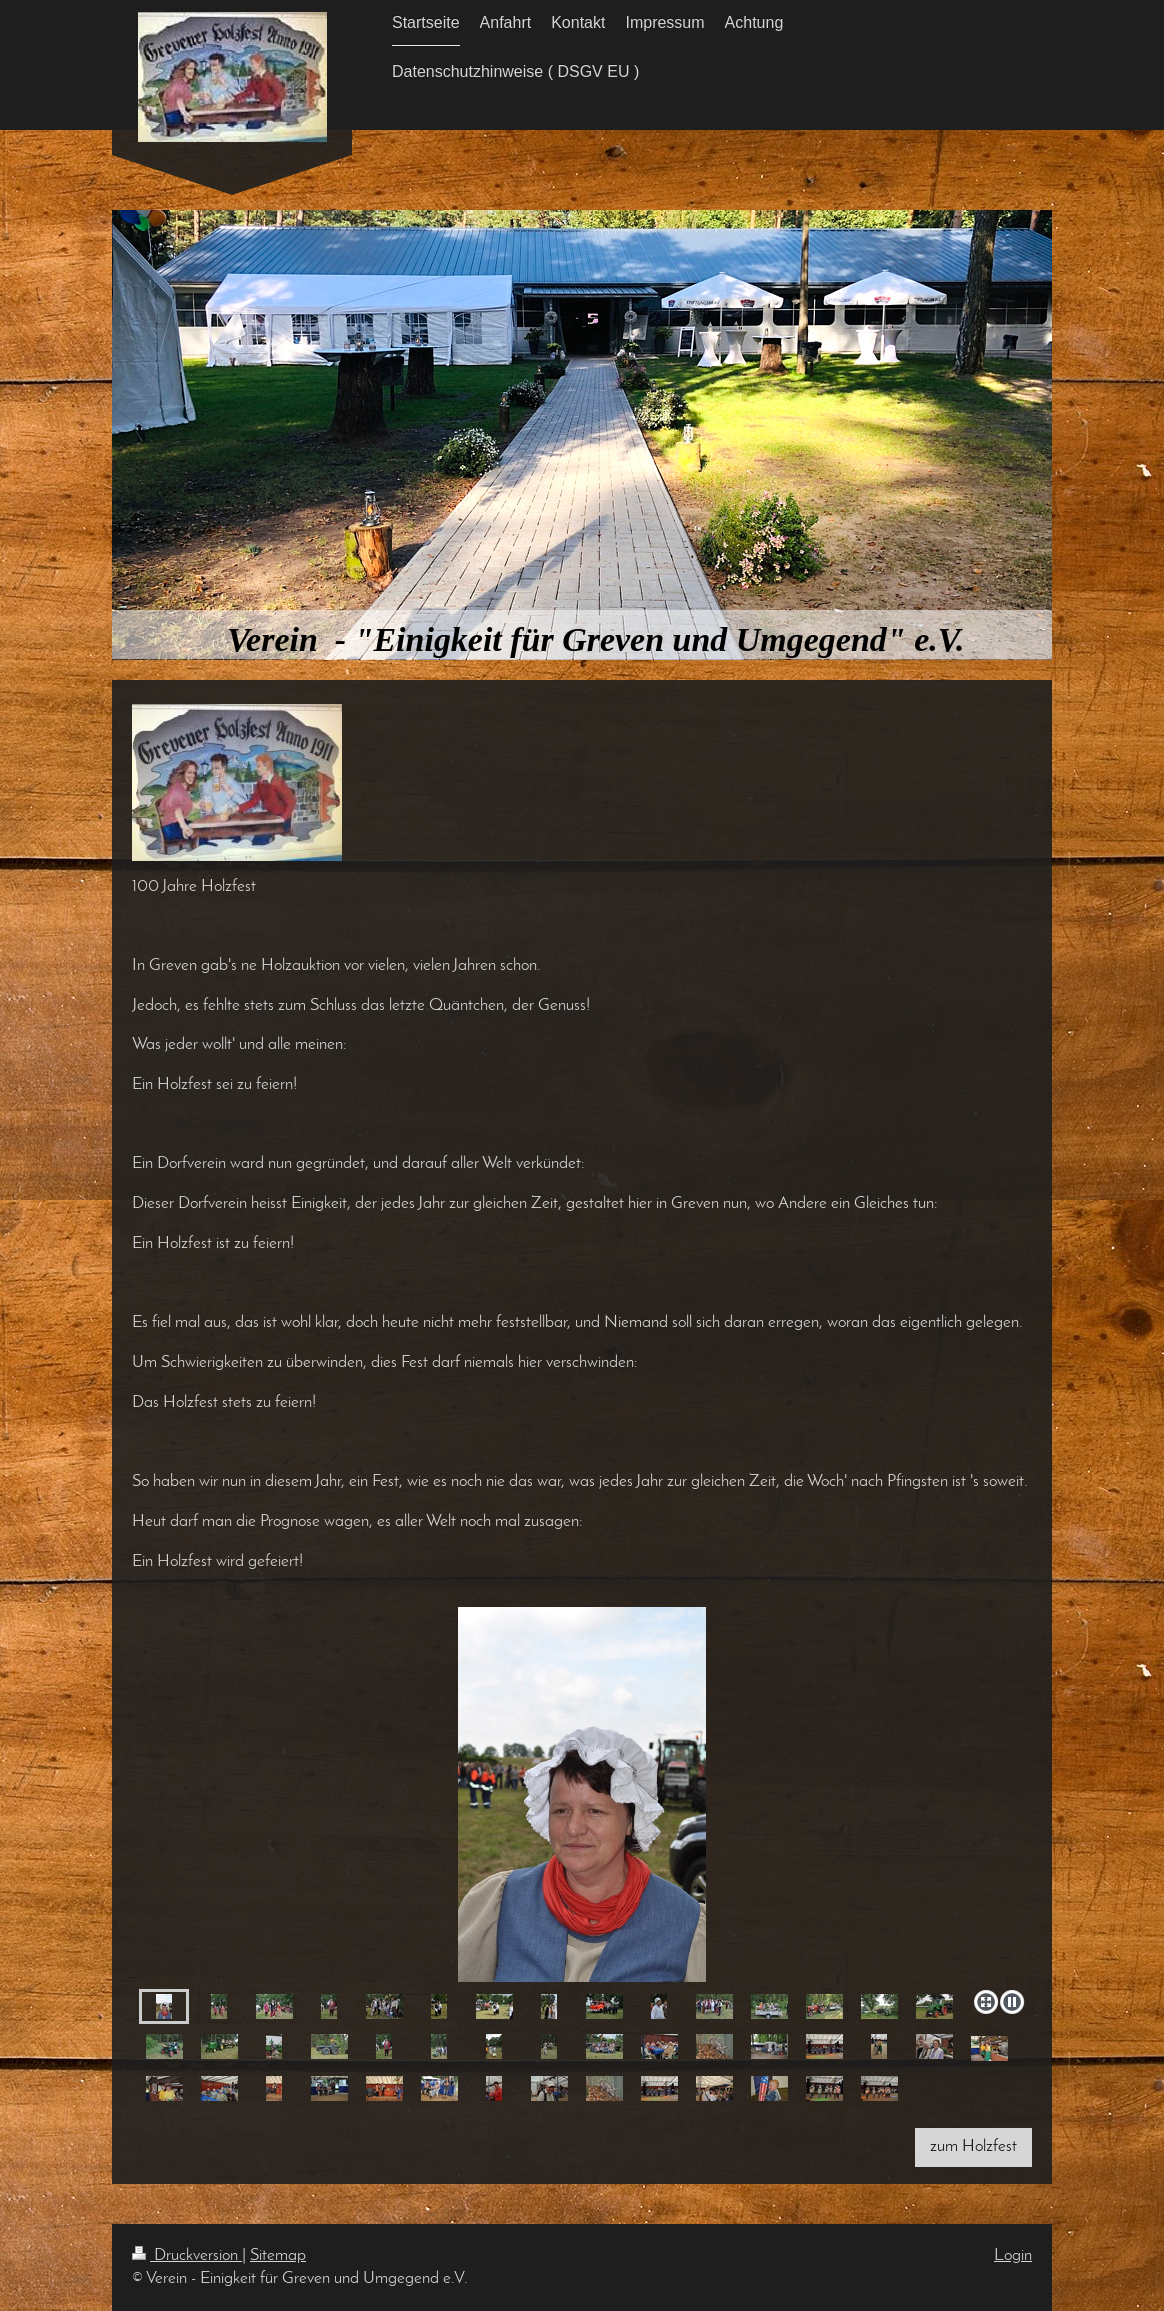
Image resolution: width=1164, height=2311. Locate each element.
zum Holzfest (973, 2146)
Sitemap (278, 2255)
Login (1013, 2255)
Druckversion (187, 2255)
